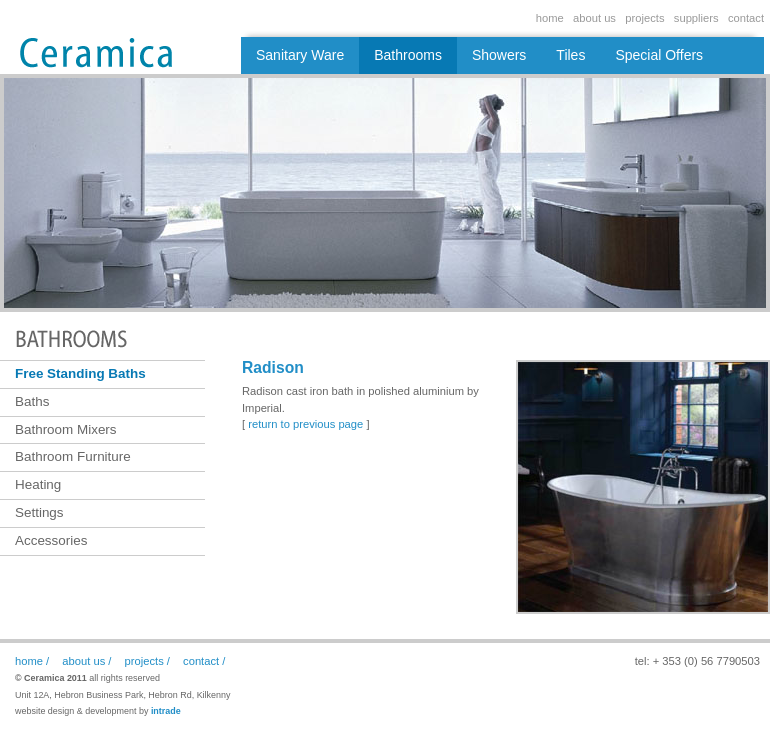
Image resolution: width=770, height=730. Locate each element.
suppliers (696, 18)
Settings (39, 512)
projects (644, 18)
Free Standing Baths (80, 373)
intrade (166, 711)
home (550, 18)
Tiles (570, 55)
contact (746, 18)
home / (32, 661)
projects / (147, 661)
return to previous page (305, 424)
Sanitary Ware (300, 55)
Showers (499, 55)
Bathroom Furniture (73, 456)
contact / (204, 661)
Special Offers (659, 55)
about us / (86, 661)
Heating (38, 484)
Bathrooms (408, 55)
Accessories (51, 540)
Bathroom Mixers (66, 429)
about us (594, 18)
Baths (32, 401)
